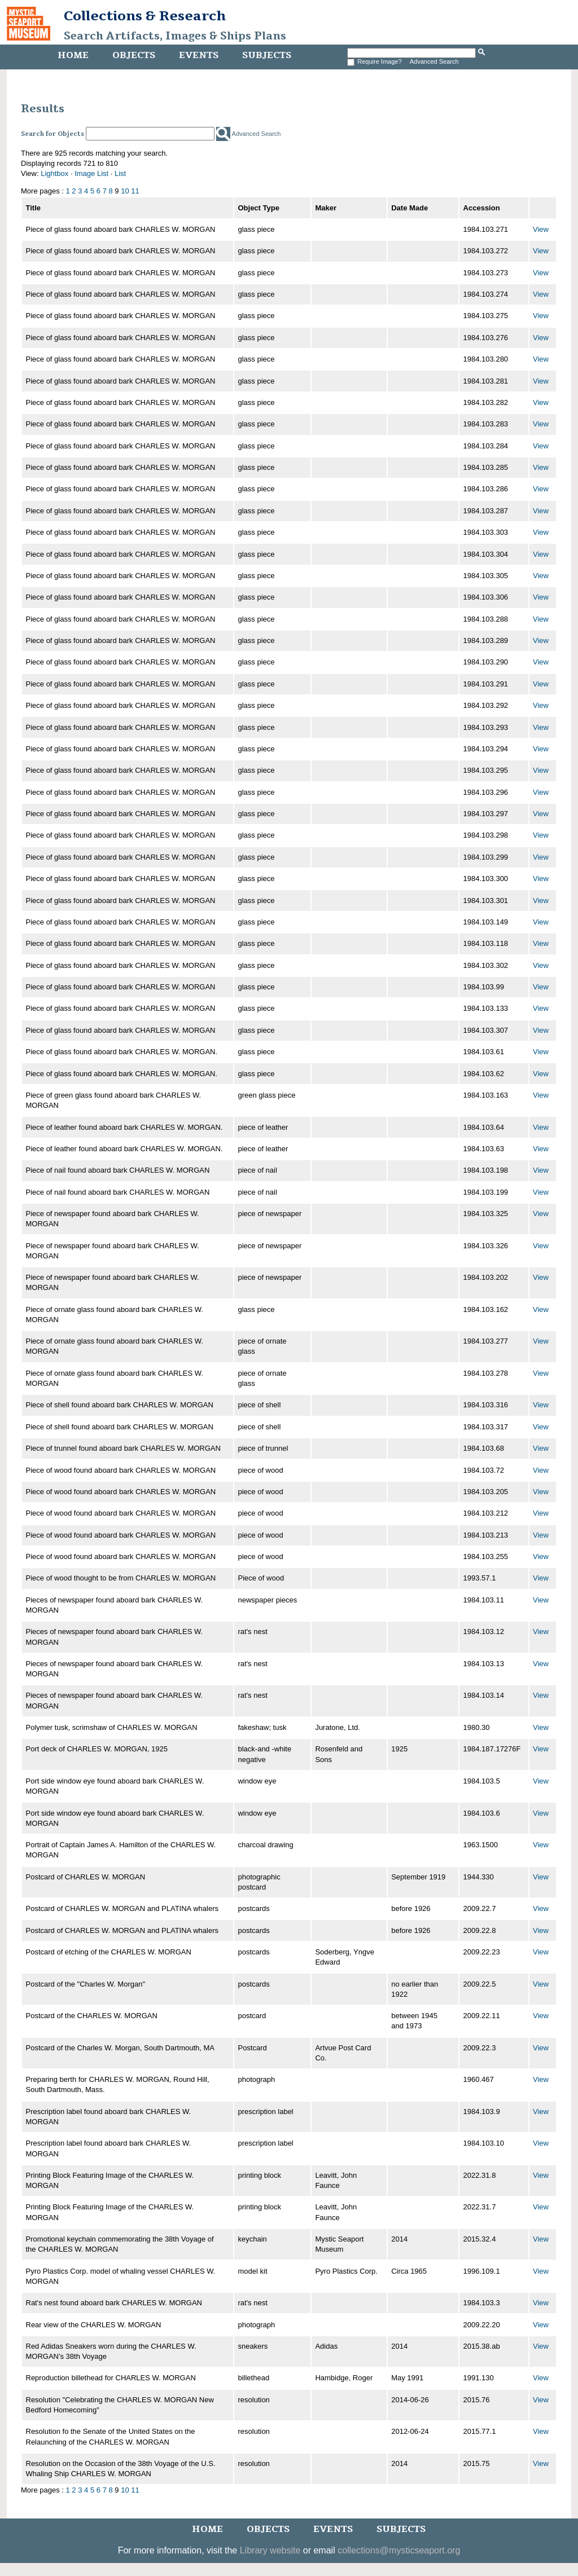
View (541, 229)
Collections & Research (145, 16)
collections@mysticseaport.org (399, 2550)
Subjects (266, 55)
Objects (133, 55)
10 (125, 191)
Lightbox (54, 173)
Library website (270, 2550)
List (120, 173)
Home (73, 55)
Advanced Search (434, 61)
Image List (91, 173)
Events (198, 55)
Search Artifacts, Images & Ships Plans (175, 36)
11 (135, 191)
